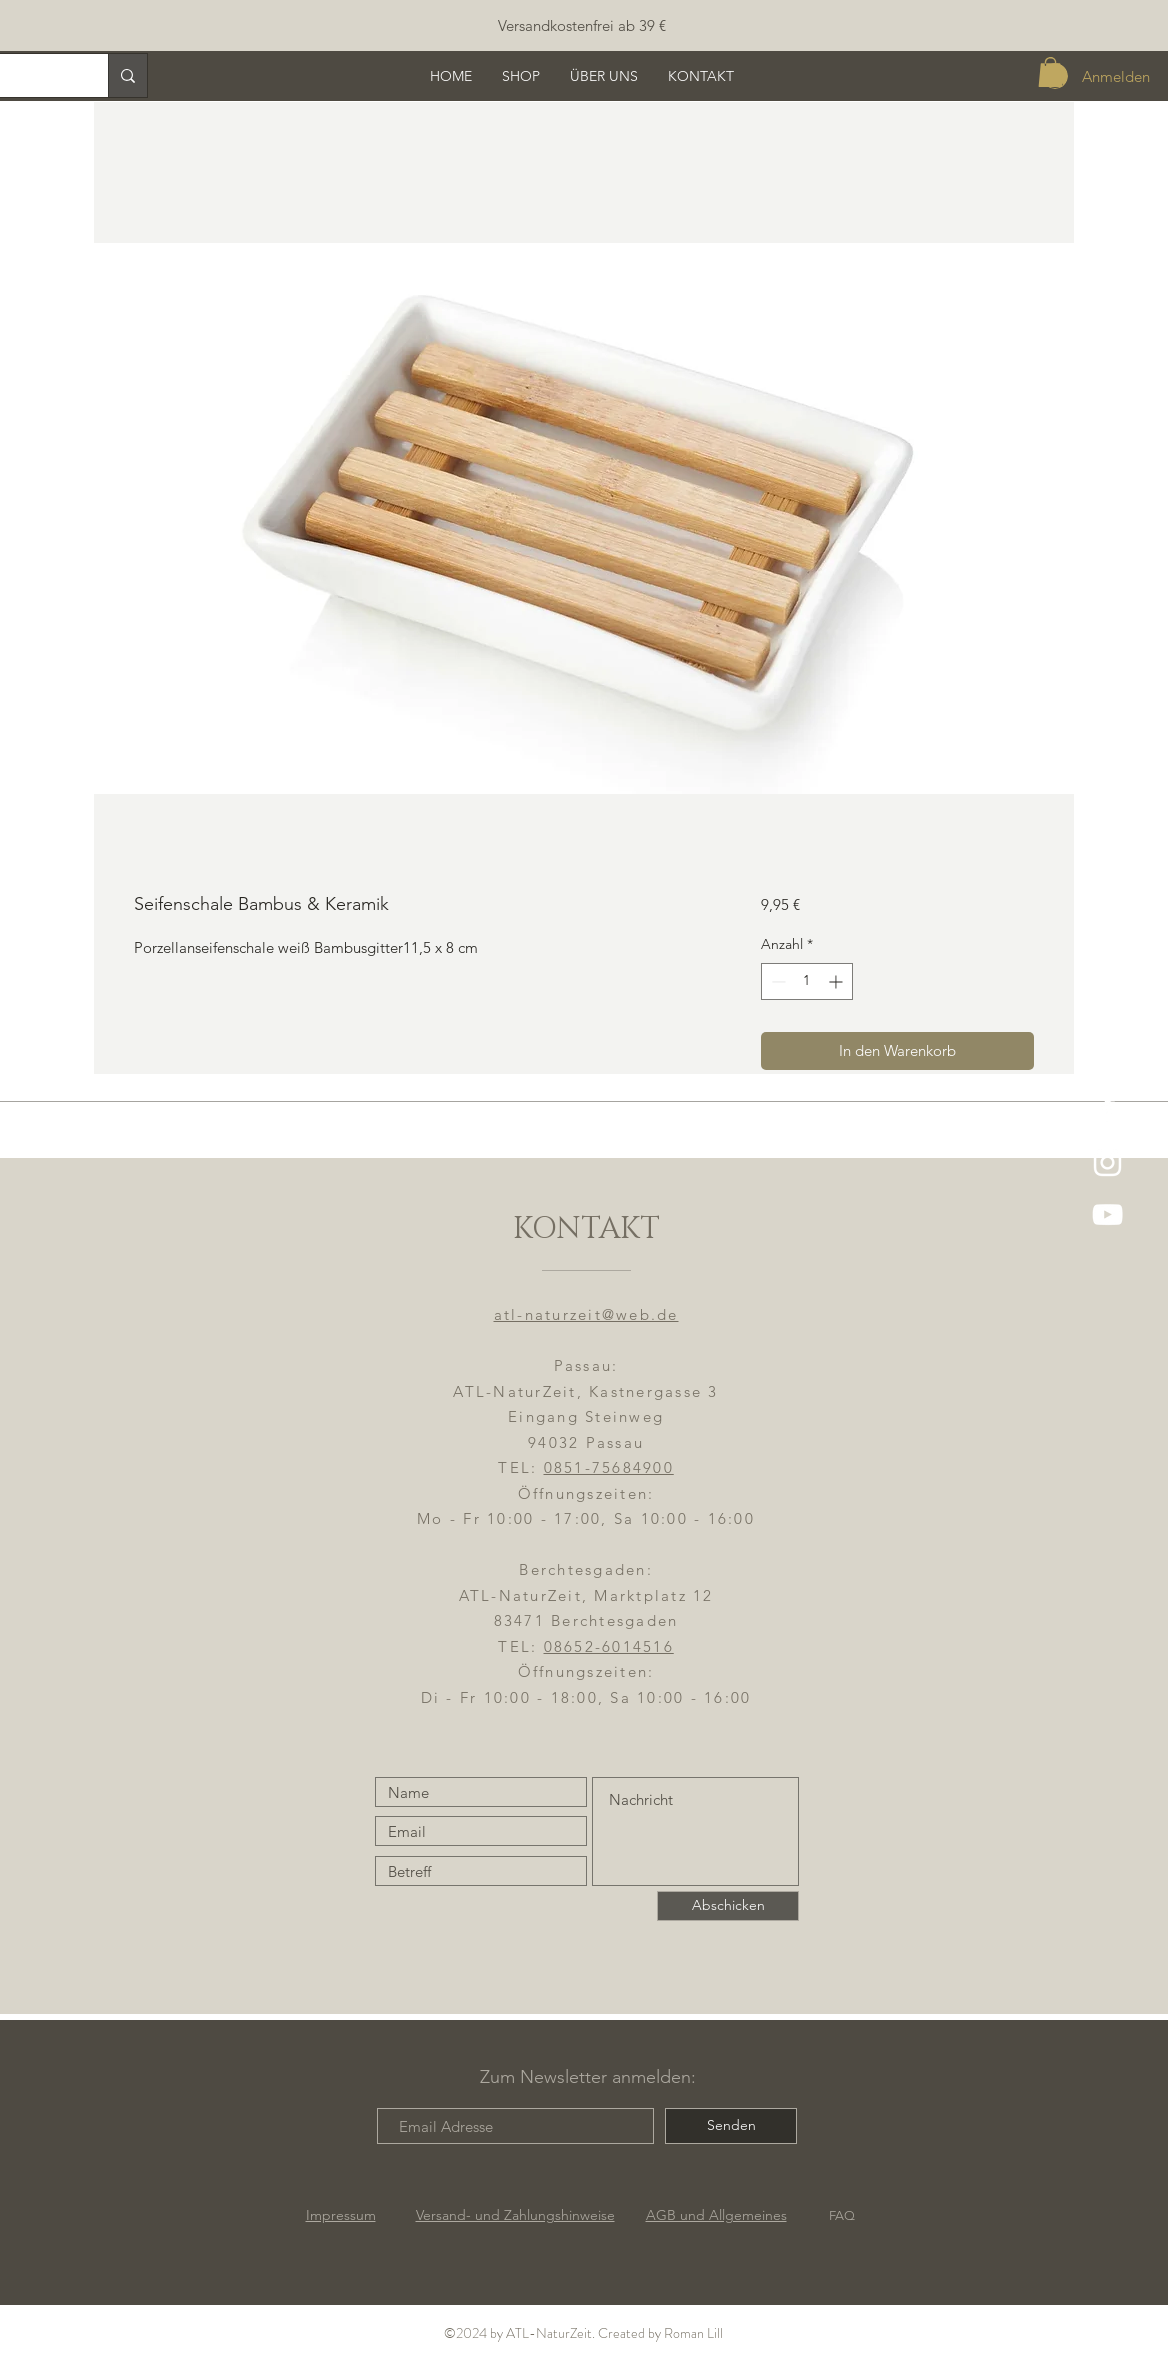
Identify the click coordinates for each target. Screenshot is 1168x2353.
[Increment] (837, 981)
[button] (1050, 72)
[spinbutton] (807, 981)
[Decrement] (776, 981)
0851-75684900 (609, 1467)
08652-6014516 (609, 1646)
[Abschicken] (728, 1906)
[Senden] (731, 2126)
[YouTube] (1107, 1214)
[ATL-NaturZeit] (1107, 1162)
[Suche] (127, 75)
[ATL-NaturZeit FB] (1107, 1110)
